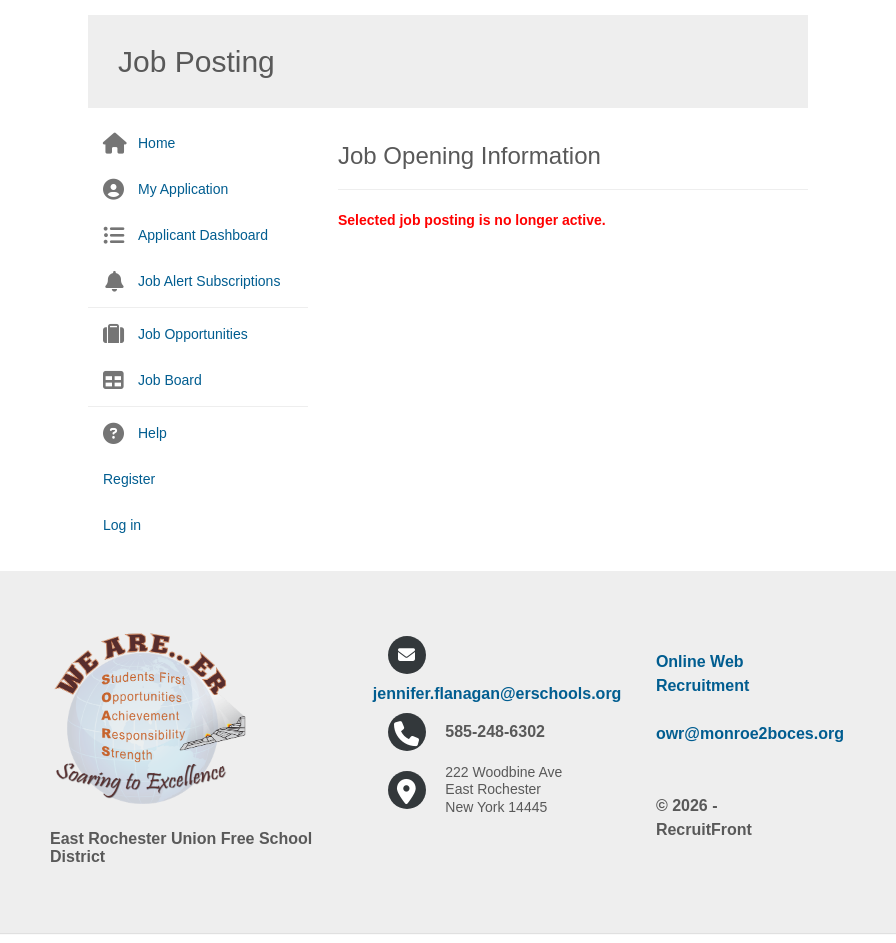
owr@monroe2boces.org (750, 733)
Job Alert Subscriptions (209, 281)
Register (129, 479)
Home (156, 143)
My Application (183, 189)
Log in (122, 525)
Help (152, 433)
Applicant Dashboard (203, 235)
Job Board (170, 380)
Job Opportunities (193, 334)
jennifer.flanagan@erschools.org (497, 693)
